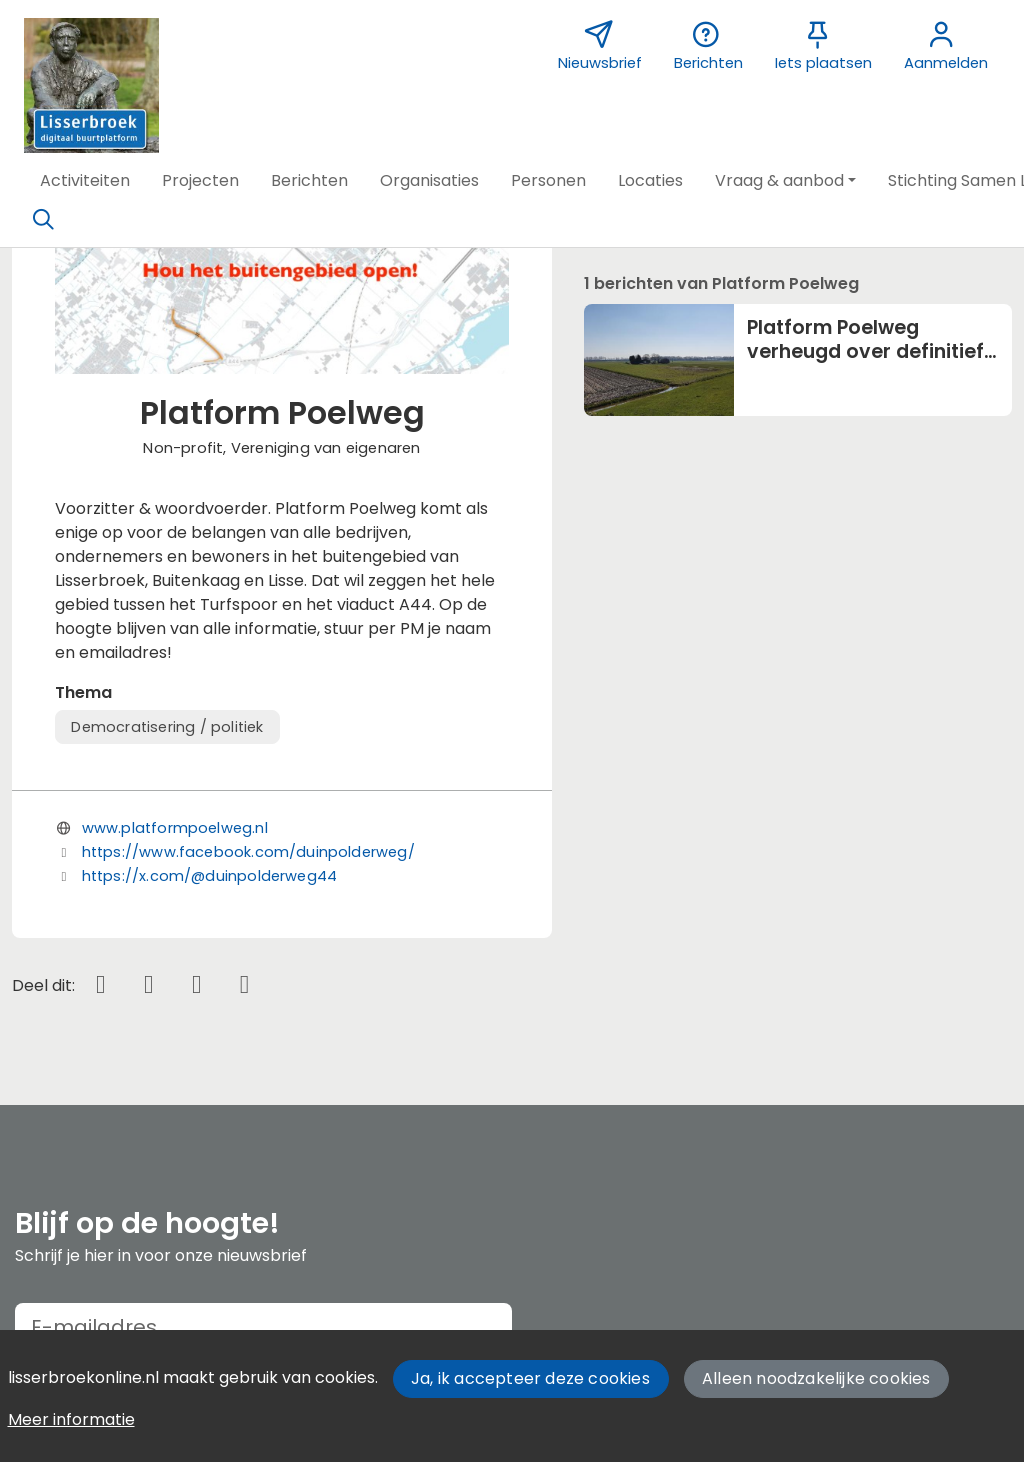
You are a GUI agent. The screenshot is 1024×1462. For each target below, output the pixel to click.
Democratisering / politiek (167, 727)
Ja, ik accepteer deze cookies (530, 1378)
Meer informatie (71, 1419)
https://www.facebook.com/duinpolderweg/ (248, 852)
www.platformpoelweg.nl (175, 828)
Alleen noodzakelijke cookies (816, 1378)
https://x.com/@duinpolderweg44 (209, 876)
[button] (85, 181)
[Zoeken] (43, 220)
